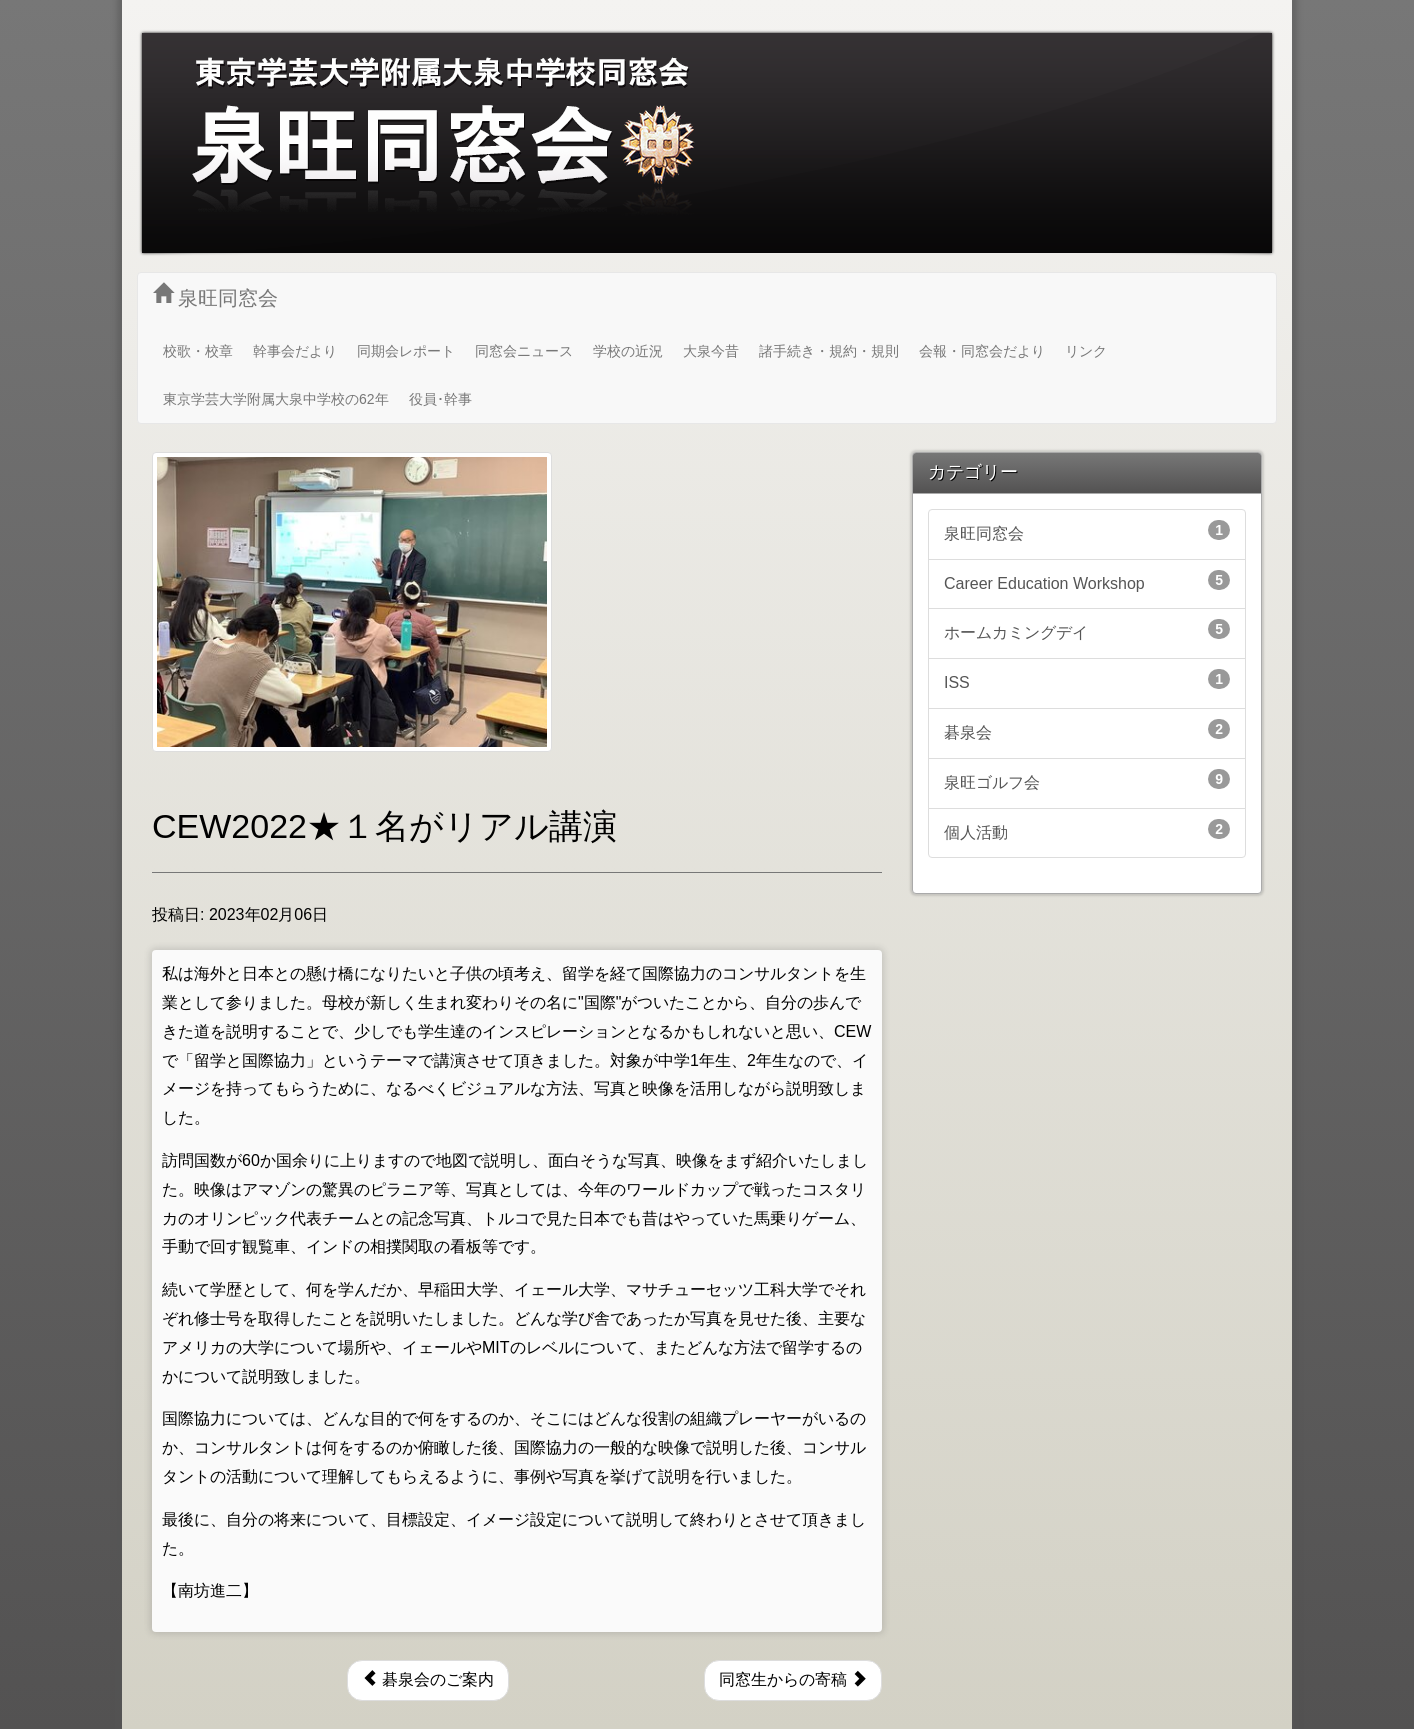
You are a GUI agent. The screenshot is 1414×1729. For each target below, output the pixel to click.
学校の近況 (628, 351)
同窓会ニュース (524, 351)
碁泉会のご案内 (428, 1679)
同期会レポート (406, 351)
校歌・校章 (198, 351)
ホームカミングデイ (1087, 630)
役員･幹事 (440, 399)
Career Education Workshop (1087, 581)
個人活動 (1087, 830)
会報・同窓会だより (982, 351)
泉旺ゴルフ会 (1087, 780)
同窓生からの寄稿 (793, 1679)
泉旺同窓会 (215, 296)
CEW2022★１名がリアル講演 (384, 826)
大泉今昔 (711, 351)
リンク (1086, 351)
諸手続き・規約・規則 (829, 351)
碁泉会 (1087, 730)
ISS (1087, 680)
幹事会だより (295, 351)
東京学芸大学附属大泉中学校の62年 (276, 399)
